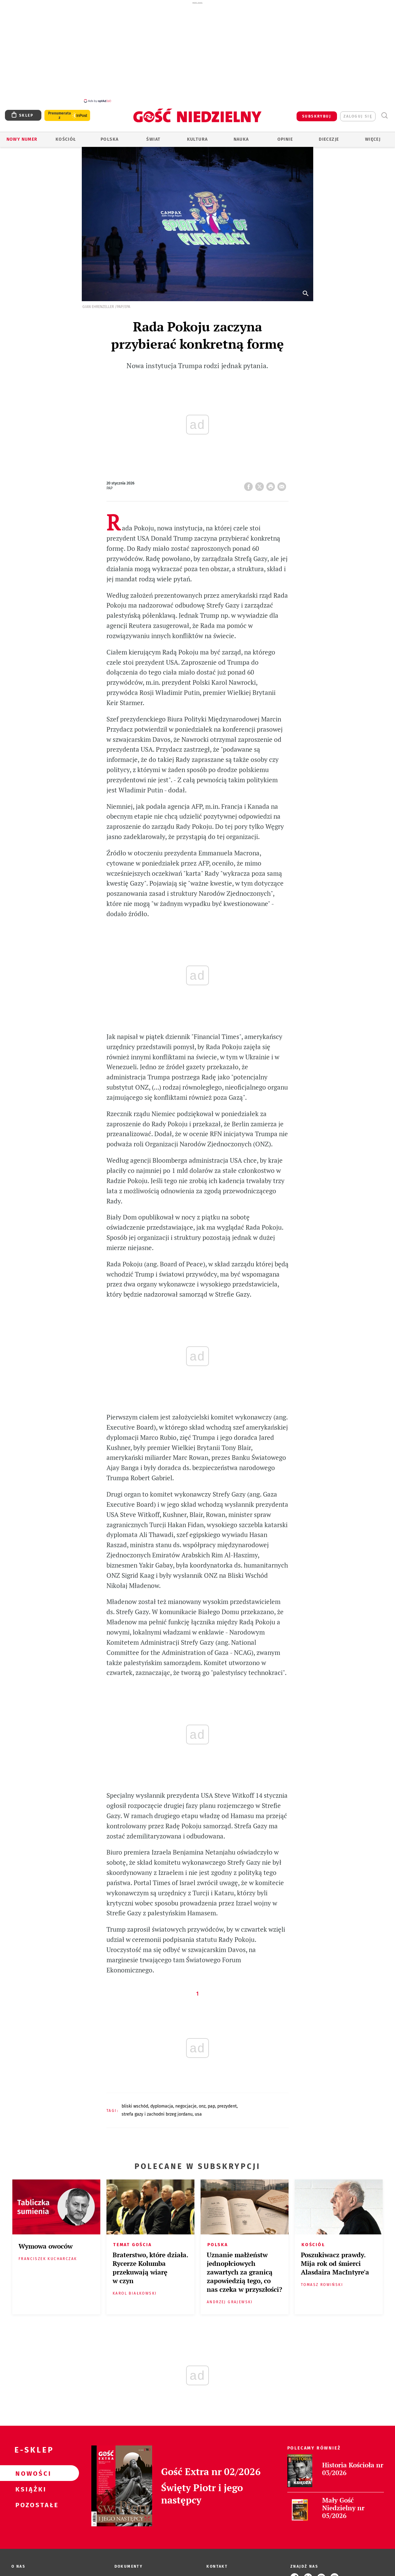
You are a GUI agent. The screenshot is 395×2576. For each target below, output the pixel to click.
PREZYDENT (227, 2106)
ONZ (202, 2106)
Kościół (66, 139)
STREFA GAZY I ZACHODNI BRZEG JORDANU (157, 2114)
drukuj (271, 485)
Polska (109, 139)
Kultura (197, 139)
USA (198, 2114)
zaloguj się (357, 116)
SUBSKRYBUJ (316, 116)
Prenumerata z (59, 115)
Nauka (241, 139)
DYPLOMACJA (161, 2106)
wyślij (283, 485)
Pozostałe (29, 2504)
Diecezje (329, 139)
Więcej (372, 139)
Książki (29, 2489)
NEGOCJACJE (186, 2106)
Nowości (29, 2473)
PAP (211, 2106)
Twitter (260, 485)
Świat (153, 139)
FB (249, 485)
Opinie (285, 139)
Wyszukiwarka (384, 115)
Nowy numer (22, 139)
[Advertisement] (197, 52)
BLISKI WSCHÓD (135, 2106)
